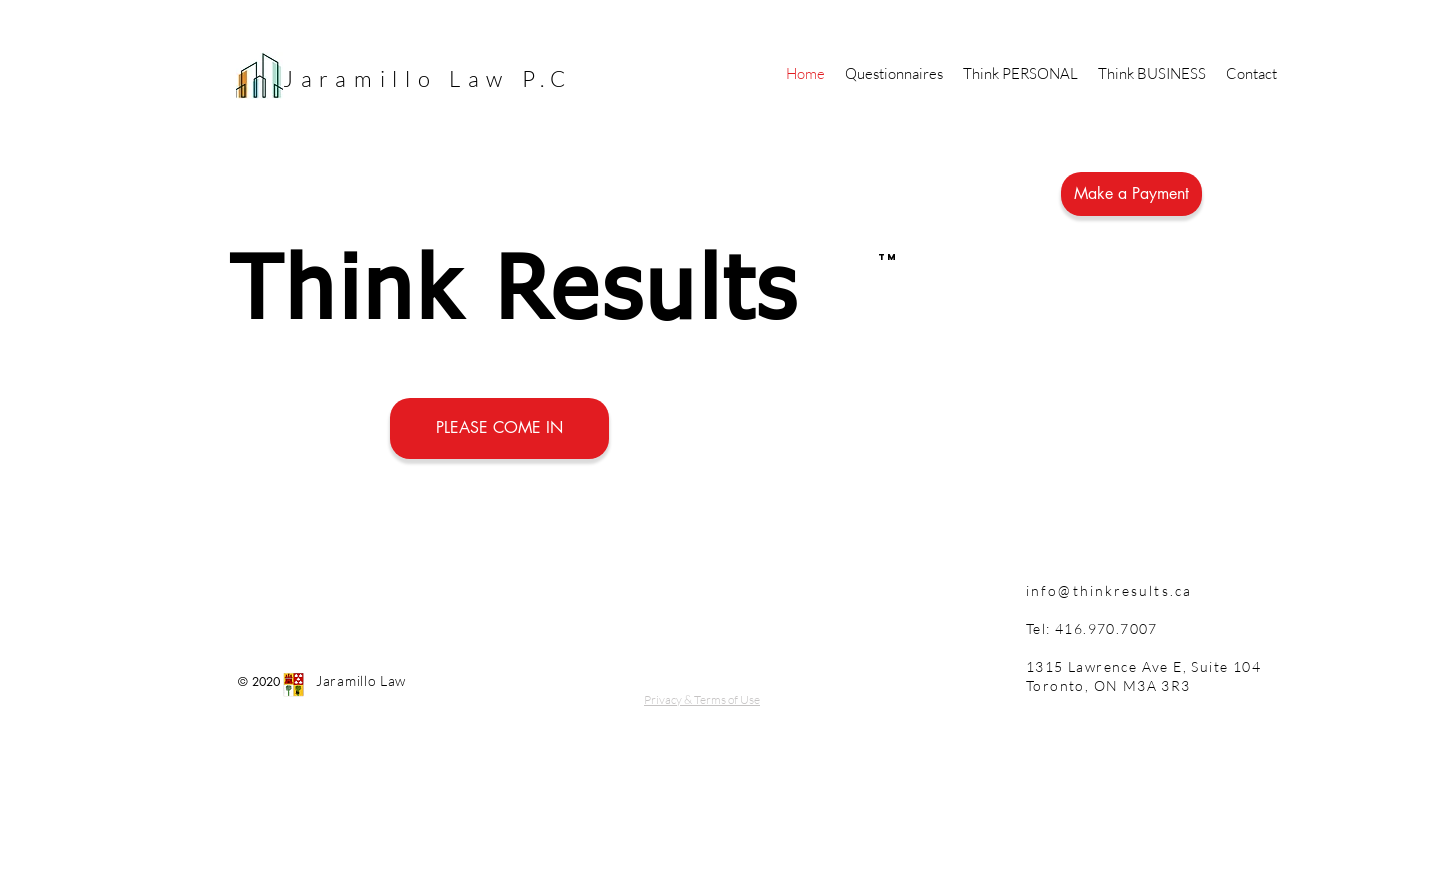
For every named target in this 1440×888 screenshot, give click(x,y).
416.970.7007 (1104, 628)
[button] (1020, 74)
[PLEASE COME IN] (499, 428)
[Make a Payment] (1131, 194)
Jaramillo (366, 78)
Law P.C (517, 78)
